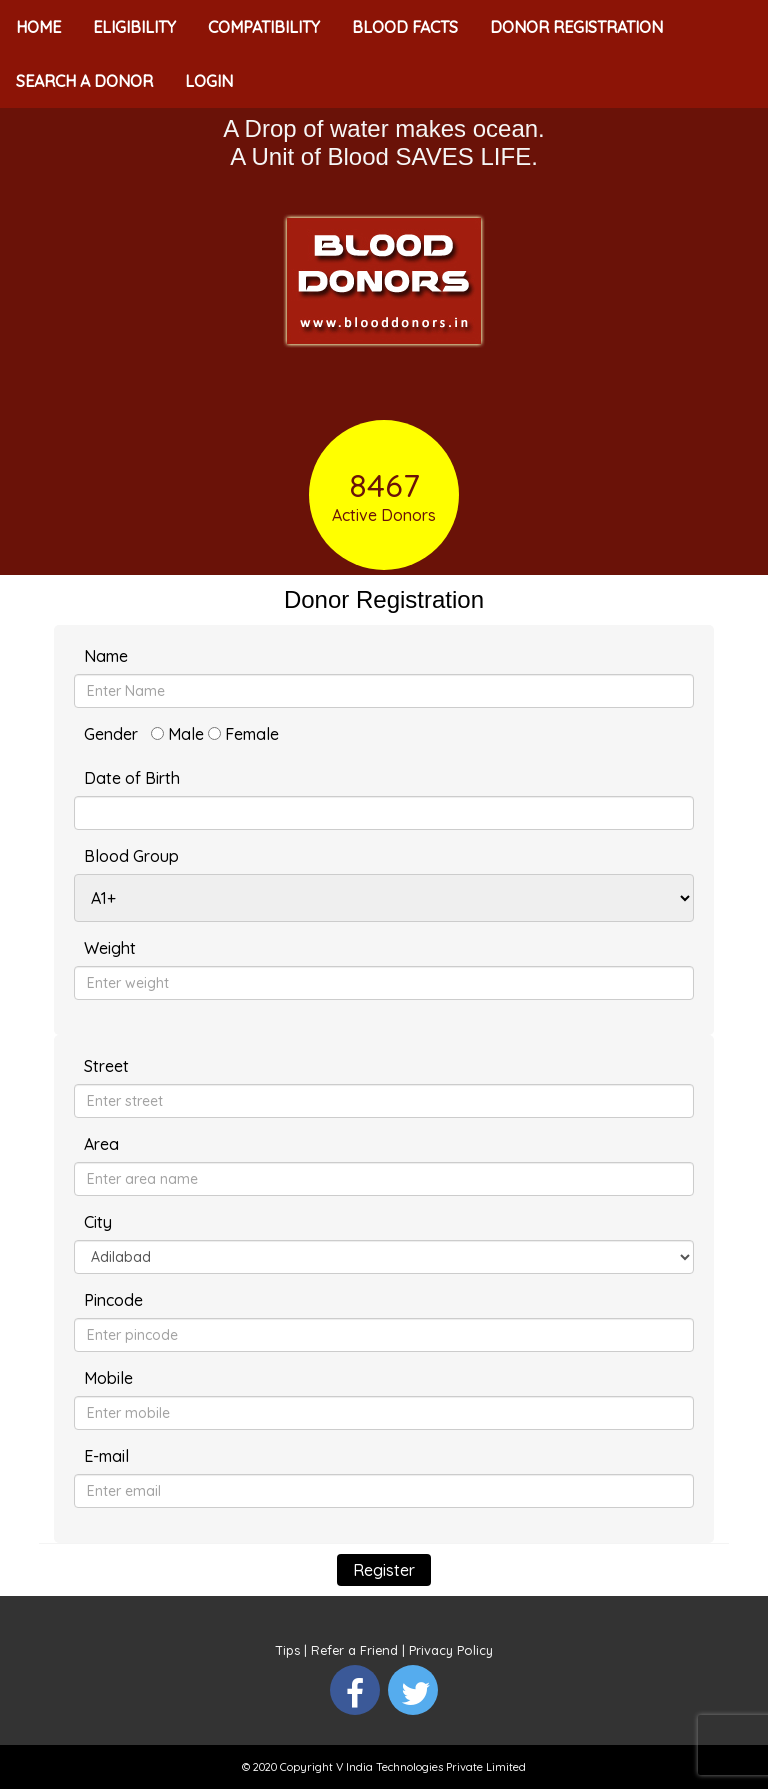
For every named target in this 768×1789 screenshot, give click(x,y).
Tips (288, 1650)
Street (106, 1066)
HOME (38, 27)
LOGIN (209, 81)
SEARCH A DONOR (84, 81)
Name (106, 656)
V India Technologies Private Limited (431, 1767)
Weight (110, 948)
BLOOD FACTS (405, 27)
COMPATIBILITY (264, 27)
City (98, 1222)
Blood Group (131, 856)
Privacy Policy (451, 1650)
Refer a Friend (354, 1650)
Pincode (113, 1300)
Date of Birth (132, 778)
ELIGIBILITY (134, 27)
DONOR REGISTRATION (576, 27)
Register (384, 1570)
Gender (111, 734)
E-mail (106, 1456)
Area (101, 1144)
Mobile (108, 1378)
